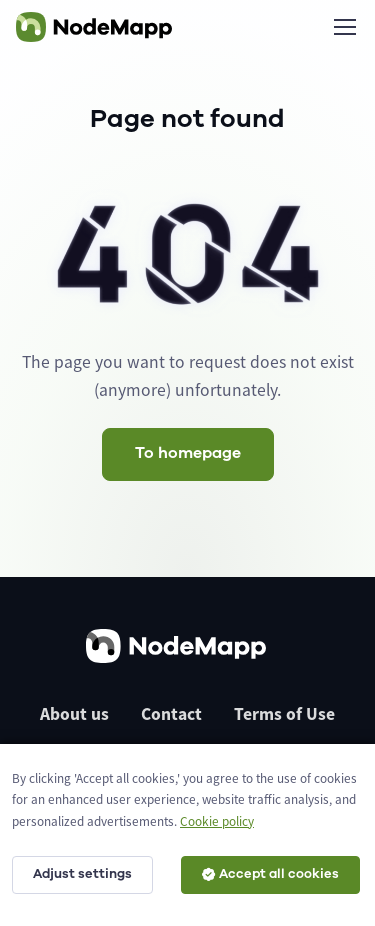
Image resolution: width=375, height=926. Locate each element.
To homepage (188, 453)
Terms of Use (284, 714)
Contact (171, 714)
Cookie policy (217, 821)
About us (74, 714)
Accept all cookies (270, 874)
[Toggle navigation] (344, 27)
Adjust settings (82, 874)
